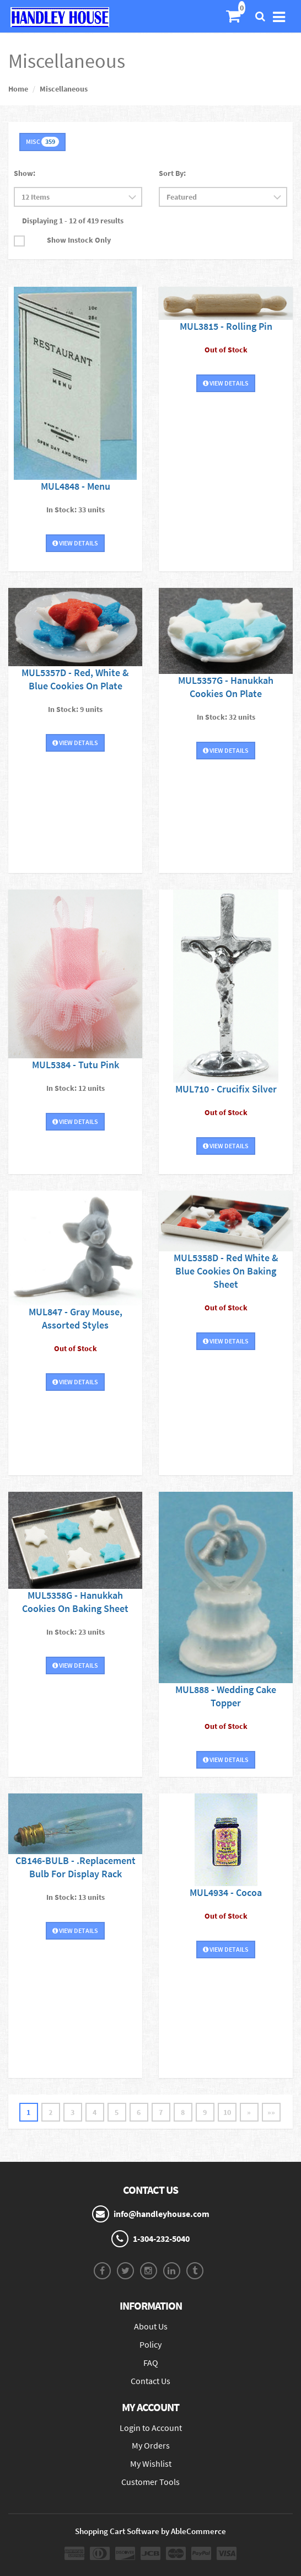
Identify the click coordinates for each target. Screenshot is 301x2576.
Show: (24, 173)
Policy (150, 2344)
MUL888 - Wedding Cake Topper (225, 1696)
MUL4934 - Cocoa (226, 1892)
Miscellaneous (64, 89)
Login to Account (151, 2427)
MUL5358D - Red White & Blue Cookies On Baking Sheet (226, 1270)
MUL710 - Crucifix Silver (226, 1089)
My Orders (151, 2445)
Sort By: (172, 173)
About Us (151, 2326)
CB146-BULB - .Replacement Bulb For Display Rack (75, 1867)
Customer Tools (150, 2481)
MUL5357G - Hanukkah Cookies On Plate (225, 687)
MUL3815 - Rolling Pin (226, 326)
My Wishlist (150, 2463)
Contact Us (150, 2380)
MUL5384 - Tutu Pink (75, 1064)
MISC (42, 142)
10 (227, 2112)
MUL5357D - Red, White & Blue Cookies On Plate (75, 679)
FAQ (150, 2362)
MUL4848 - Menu (75, 486)
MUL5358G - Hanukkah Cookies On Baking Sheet (75, 1602)
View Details (75, 543)
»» (271, 2112)
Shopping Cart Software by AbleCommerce (150, 2531)
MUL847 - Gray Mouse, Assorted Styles (75, 1318)
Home (18, 89)
